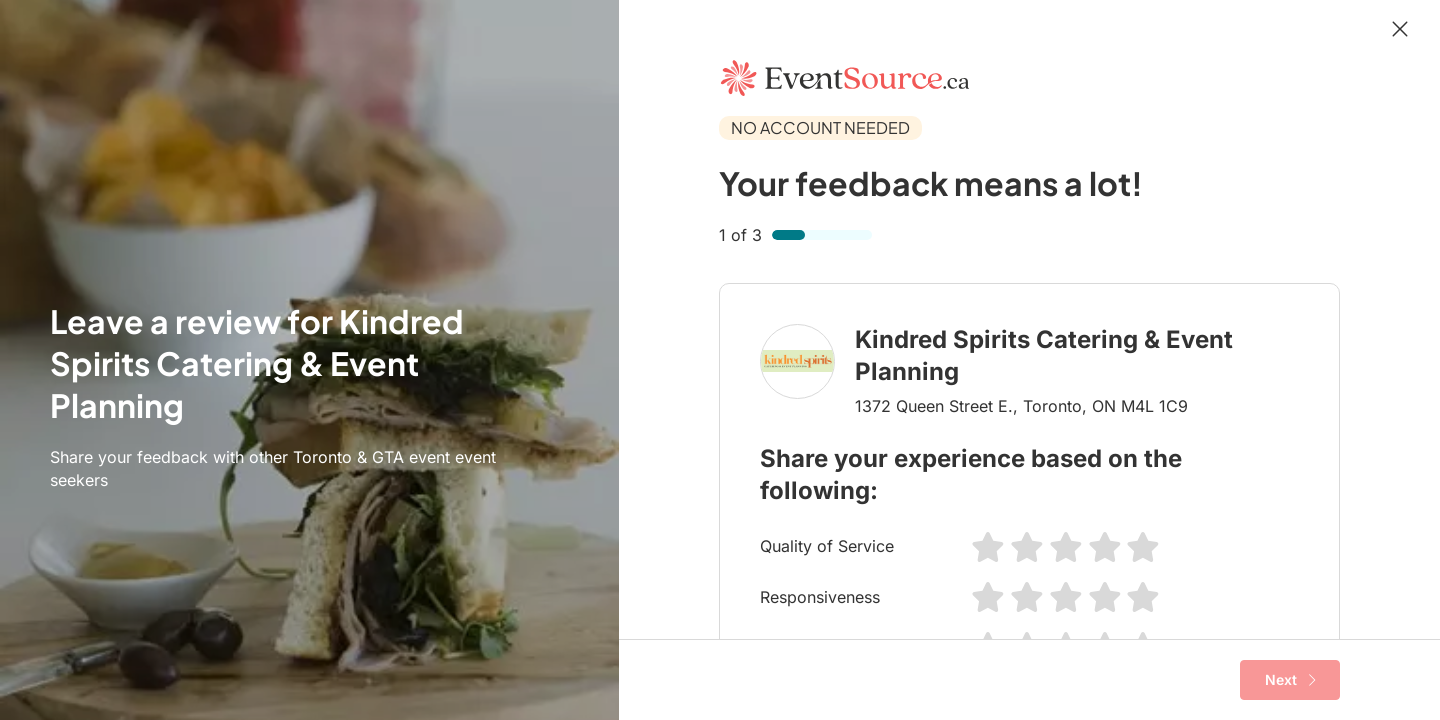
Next (1290, 680)
